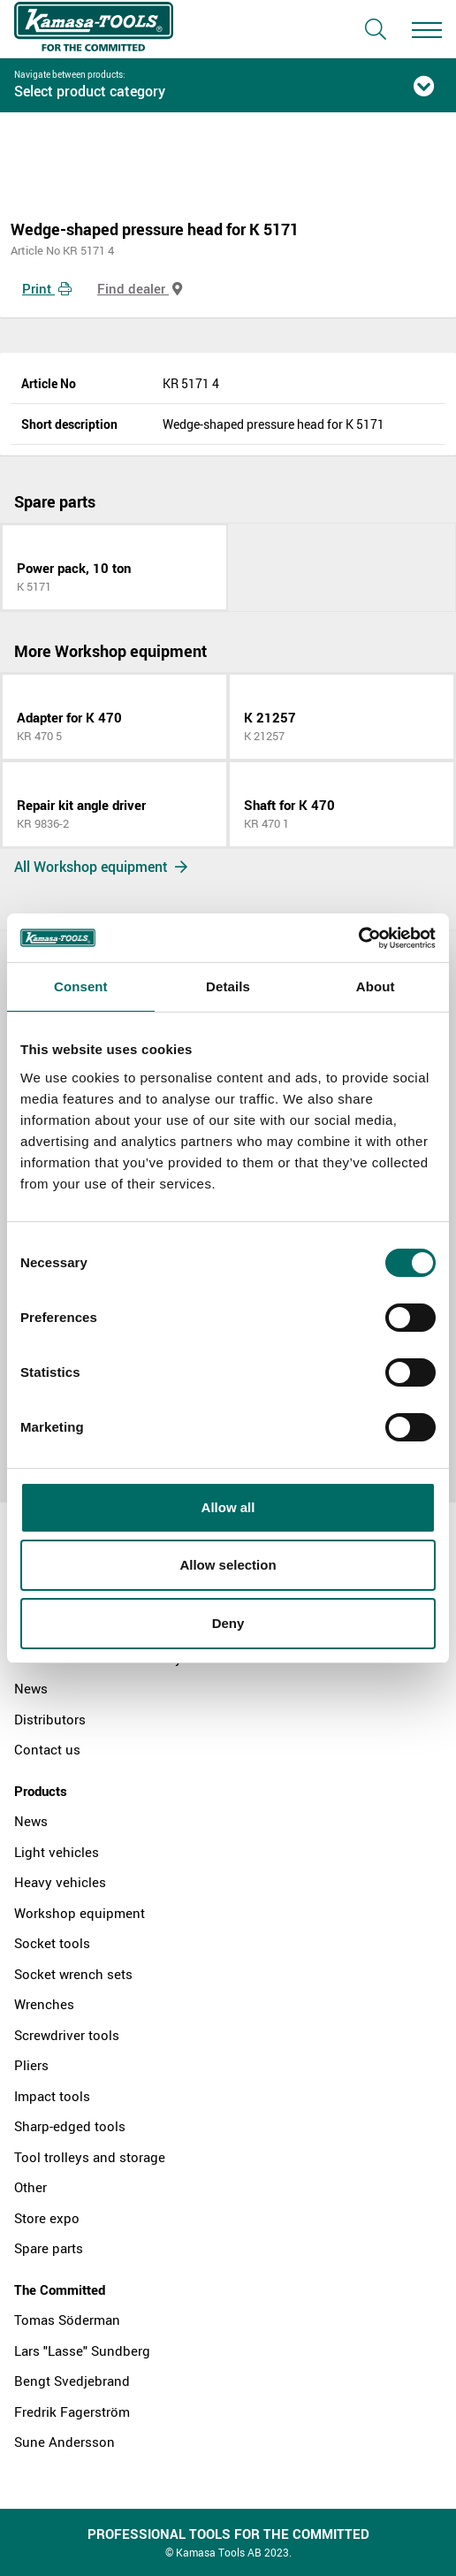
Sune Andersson (64, 2441)
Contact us (47, 1749)
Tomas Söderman (67, 2319)
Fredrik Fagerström (72, 2411)
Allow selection (227, 1564)
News (31, 1688)
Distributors (50, 1719)
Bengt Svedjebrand (72, 2380)
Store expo (47, 2218)
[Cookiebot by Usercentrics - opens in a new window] (358, 938)
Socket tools (52, 1943)
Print (47, 288)
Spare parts (48, 2248)
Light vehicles (56, 1852)
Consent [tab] (81, 986)
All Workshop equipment (100, 866)
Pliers (31, 2065)
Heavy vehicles (60, 1882)
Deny (228, 1623)
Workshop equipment (79, 1913)
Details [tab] (228, 986)
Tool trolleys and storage (89, 2157)
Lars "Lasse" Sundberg (82, 2350)
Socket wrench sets (73, 1974)
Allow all (228, 1507)
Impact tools (52, 2096)
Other (30, 2187)
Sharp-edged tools (69, 2126)
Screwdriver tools (66, 2035)
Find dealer (139, 288)
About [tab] (375, 986)
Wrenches (44, 2004)
